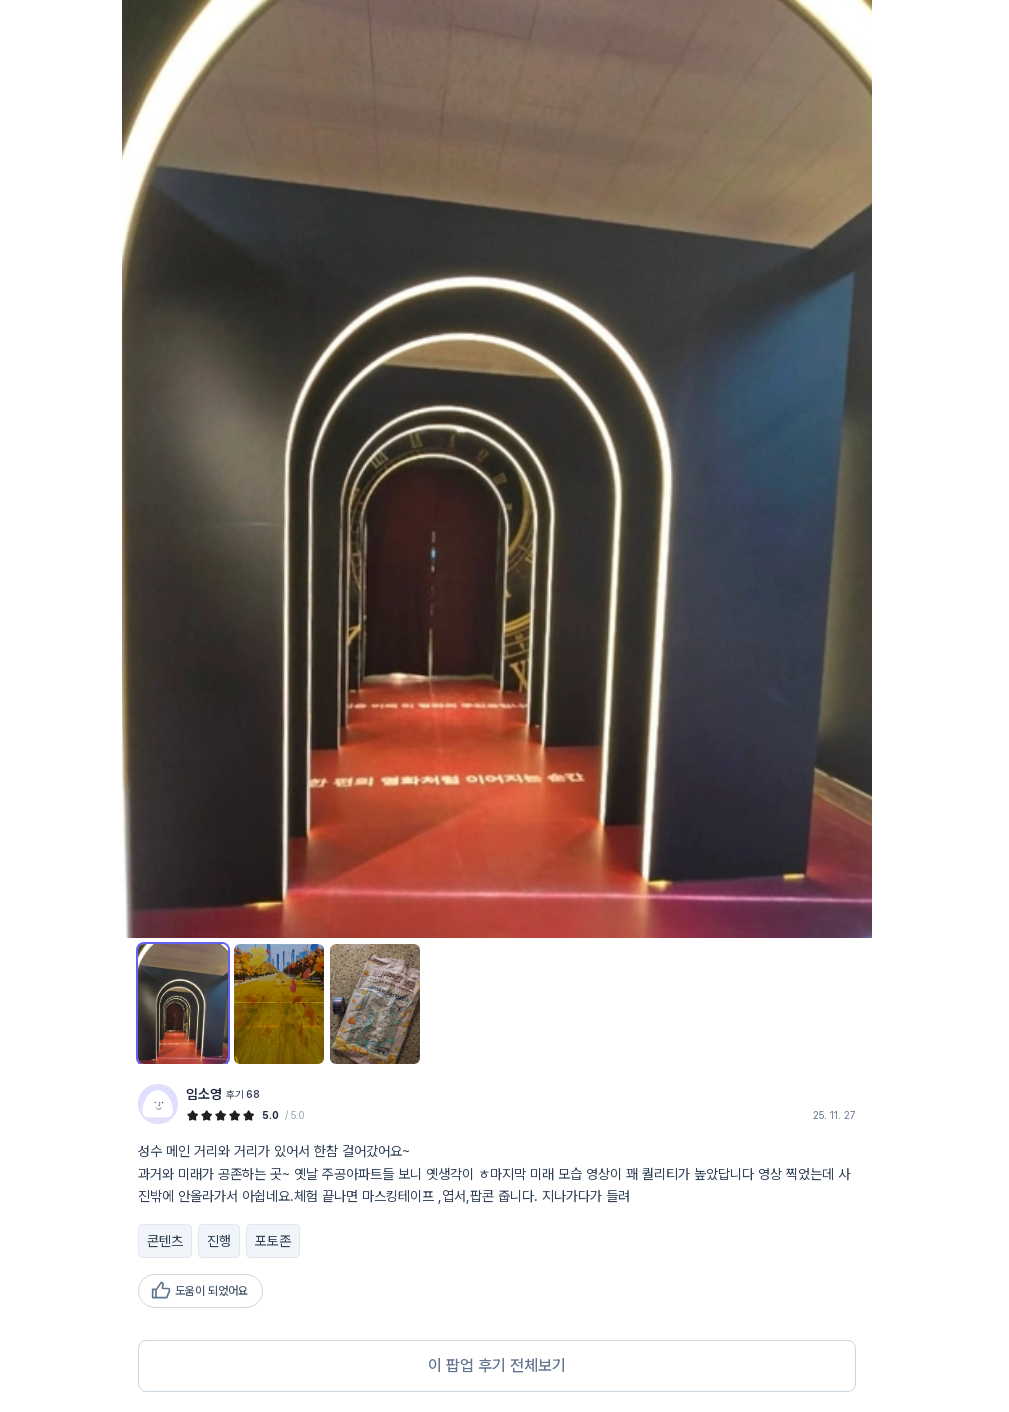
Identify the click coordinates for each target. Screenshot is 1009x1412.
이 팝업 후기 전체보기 (497, 1365)
